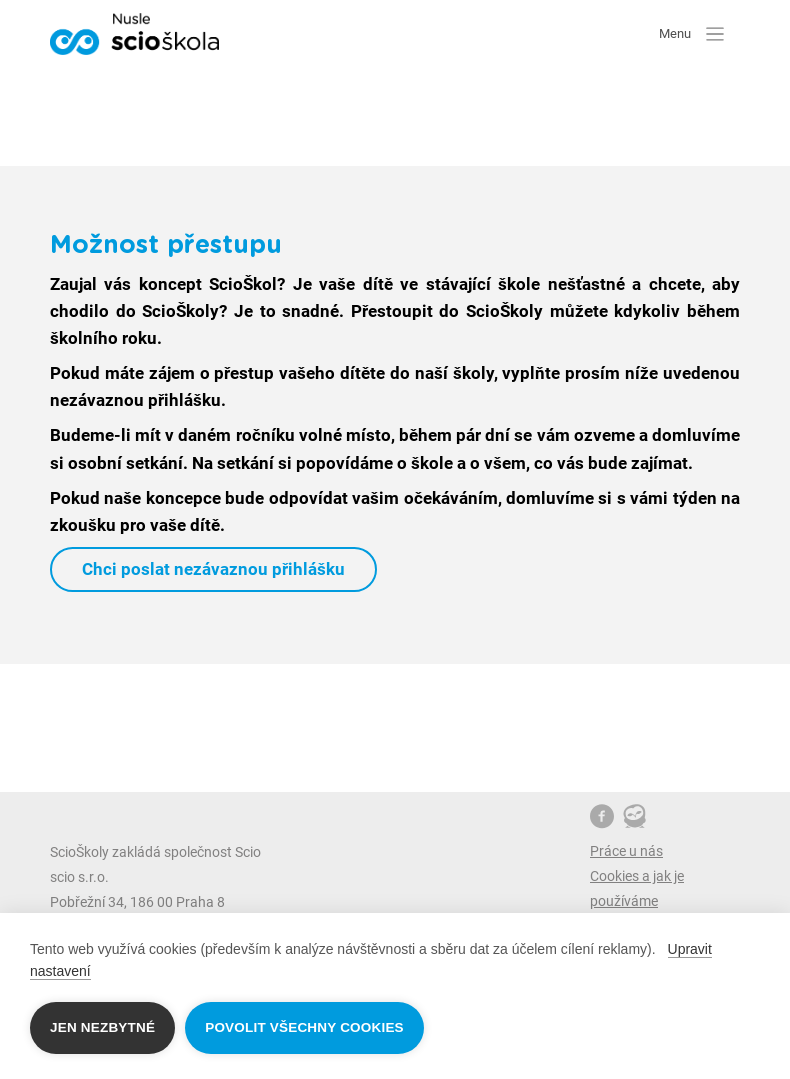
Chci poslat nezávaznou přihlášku (213, 569)
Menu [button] (691, 33)
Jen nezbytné (102, 1027)
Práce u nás (626, 851)
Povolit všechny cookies (304, 1027)
